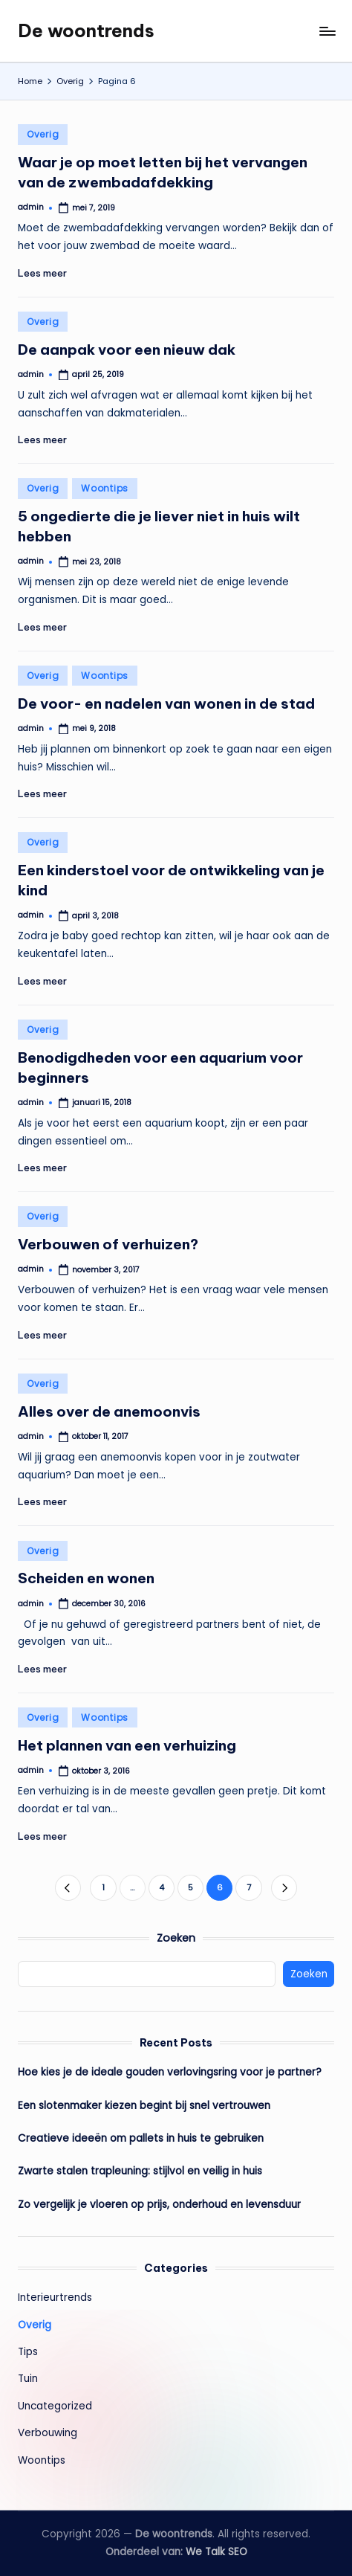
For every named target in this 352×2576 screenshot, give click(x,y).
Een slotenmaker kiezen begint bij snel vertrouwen (144, 2106)
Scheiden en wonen (86, 1578)
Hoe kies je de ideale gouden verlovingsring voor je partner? (170, 2072)
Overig (43, 134)
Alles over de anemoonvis (109, 1411)
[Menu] (326, 31)
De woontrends (86, 30)
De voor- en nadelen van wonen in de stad (166, 703)
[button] (68, 1888)
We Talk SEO (216, 2552)
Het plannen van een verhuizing (127, 1745)
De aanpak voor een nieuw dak (126, 349)
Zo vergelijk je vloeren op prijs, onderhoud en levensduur (159, 2204)
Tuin (28, 2378)
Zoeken (176, 1938)
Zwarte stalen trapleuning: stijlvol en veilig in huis (140, 2171)
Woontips (104, 488)
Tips (28, 2352)
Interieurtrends (55, 2297)
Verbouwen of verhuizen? (108, 1244)
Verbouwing (47, 2433)
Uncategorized (55, 2406)
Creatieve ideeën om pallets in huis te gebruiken (141, 2138)
